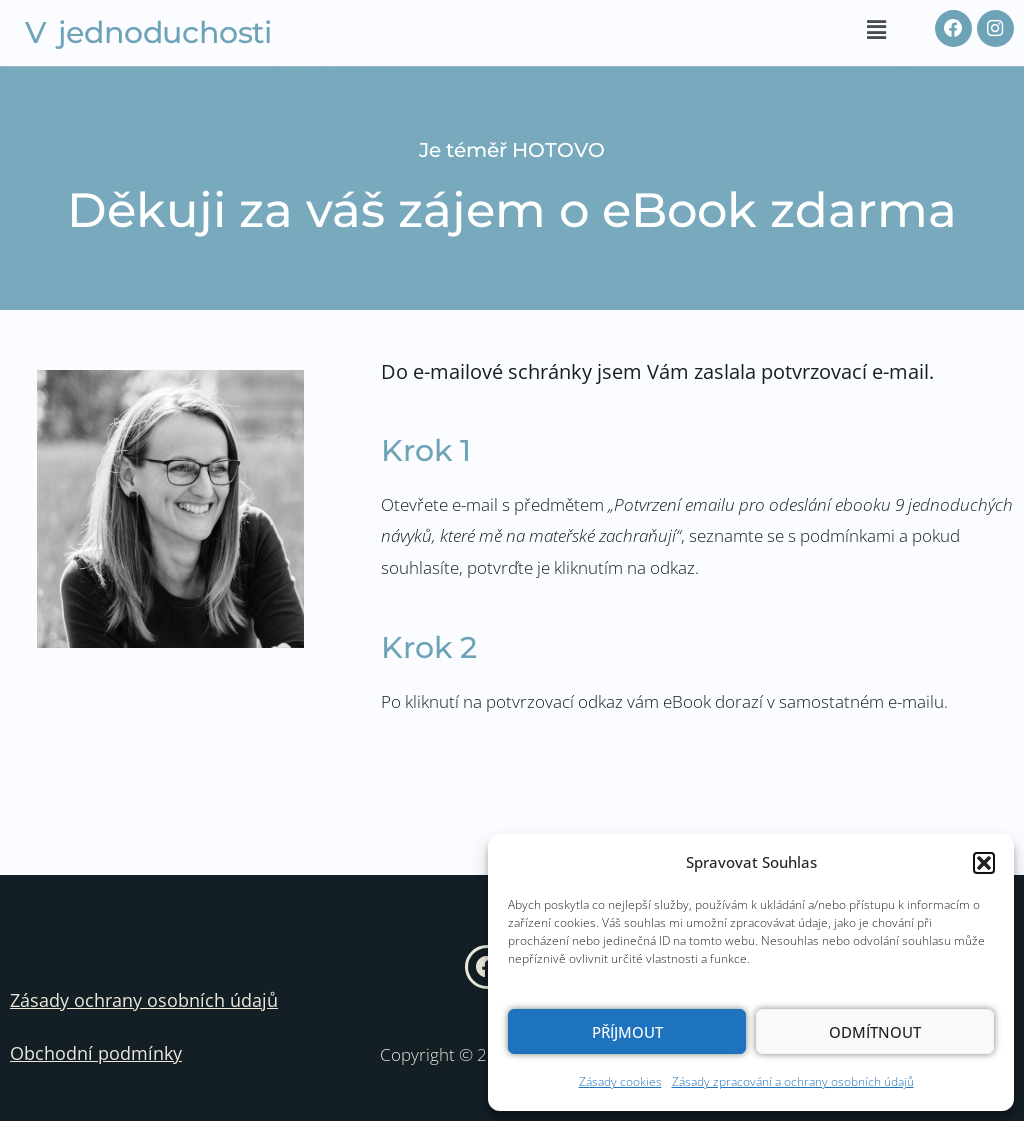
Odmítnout (875, 1032)
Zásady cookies (620, 1081)
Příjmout (627, 1032)
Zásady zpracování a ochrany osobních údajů (793, 1081)
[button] (984, 863)
